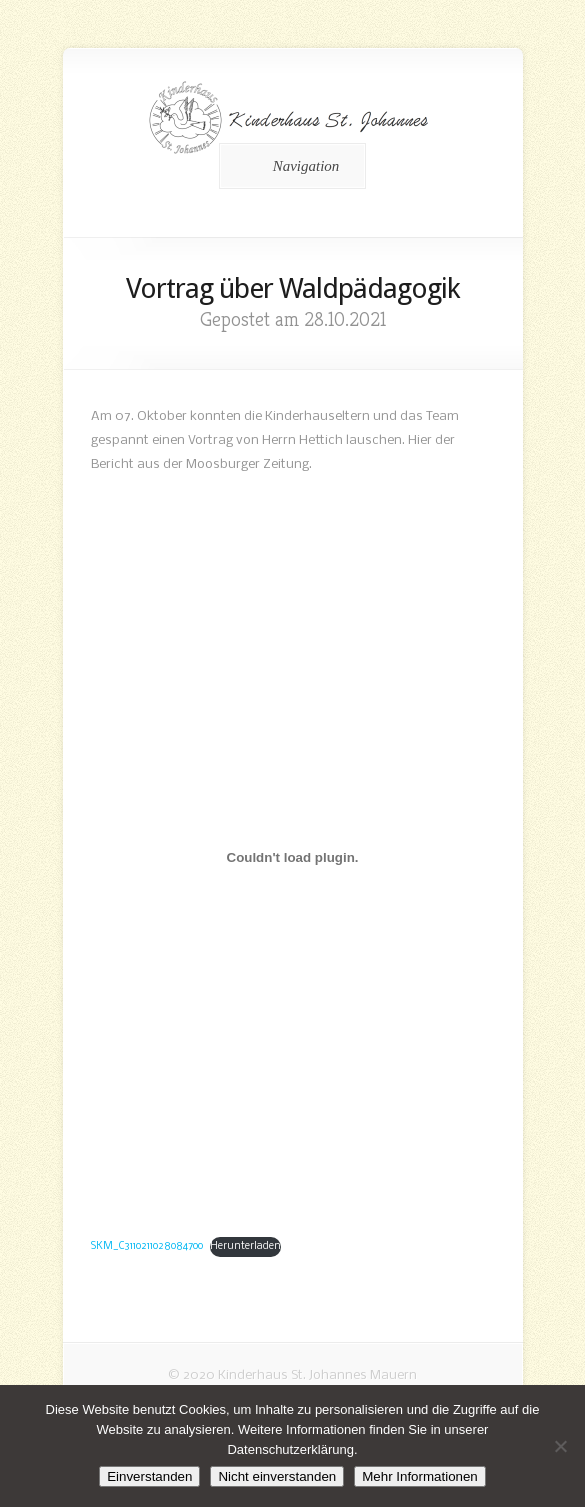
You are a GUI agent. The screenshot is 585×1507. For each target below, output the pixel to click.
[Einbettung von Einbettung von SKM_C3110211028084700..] (293, 857)
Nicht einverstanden (277, 1476)
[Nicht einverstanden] (560, 1446)
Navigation (289, 166)
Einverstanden (149, 1476)
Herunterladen (245, 1246)
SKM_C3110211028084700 (147, 1246)
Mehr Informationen (420, 1476)
